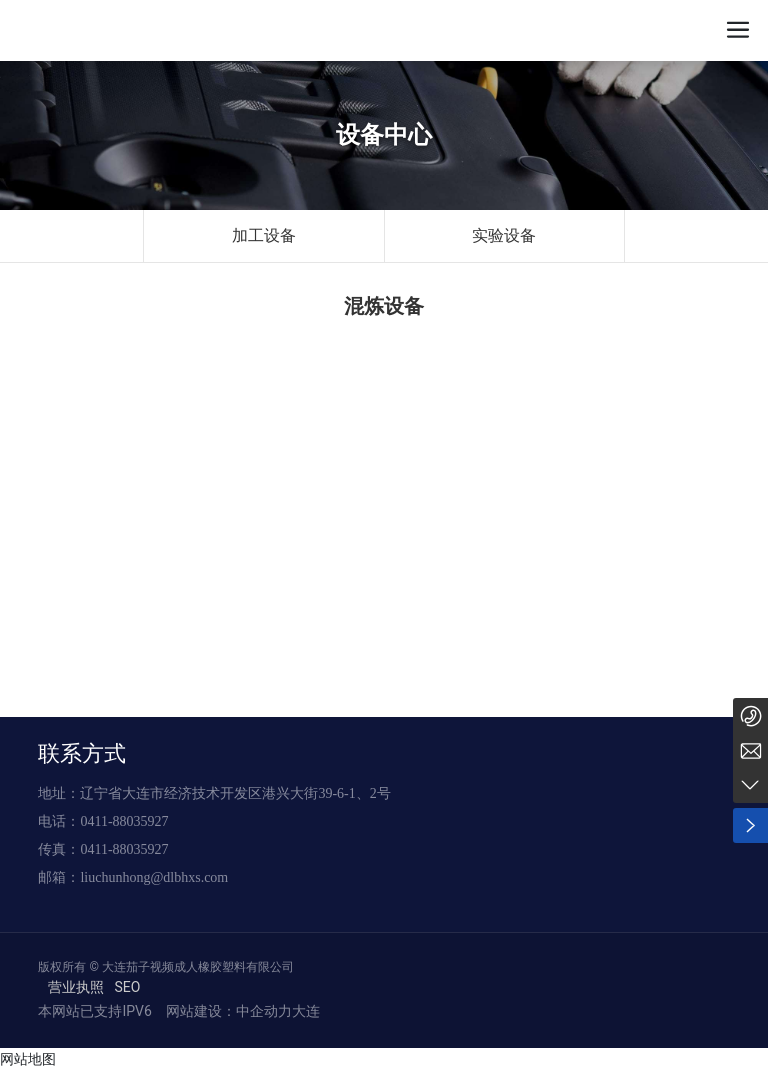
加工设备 (264, 235)
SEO (127, 987)
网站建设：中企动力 (226, 1011)
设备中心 (384, 135)
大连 (306, 1011)
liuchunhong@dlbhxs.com (154, 877)
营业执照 (76, 987)
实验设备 (504, 235)
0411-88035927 (124, 821)
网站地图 (28, 1059)
